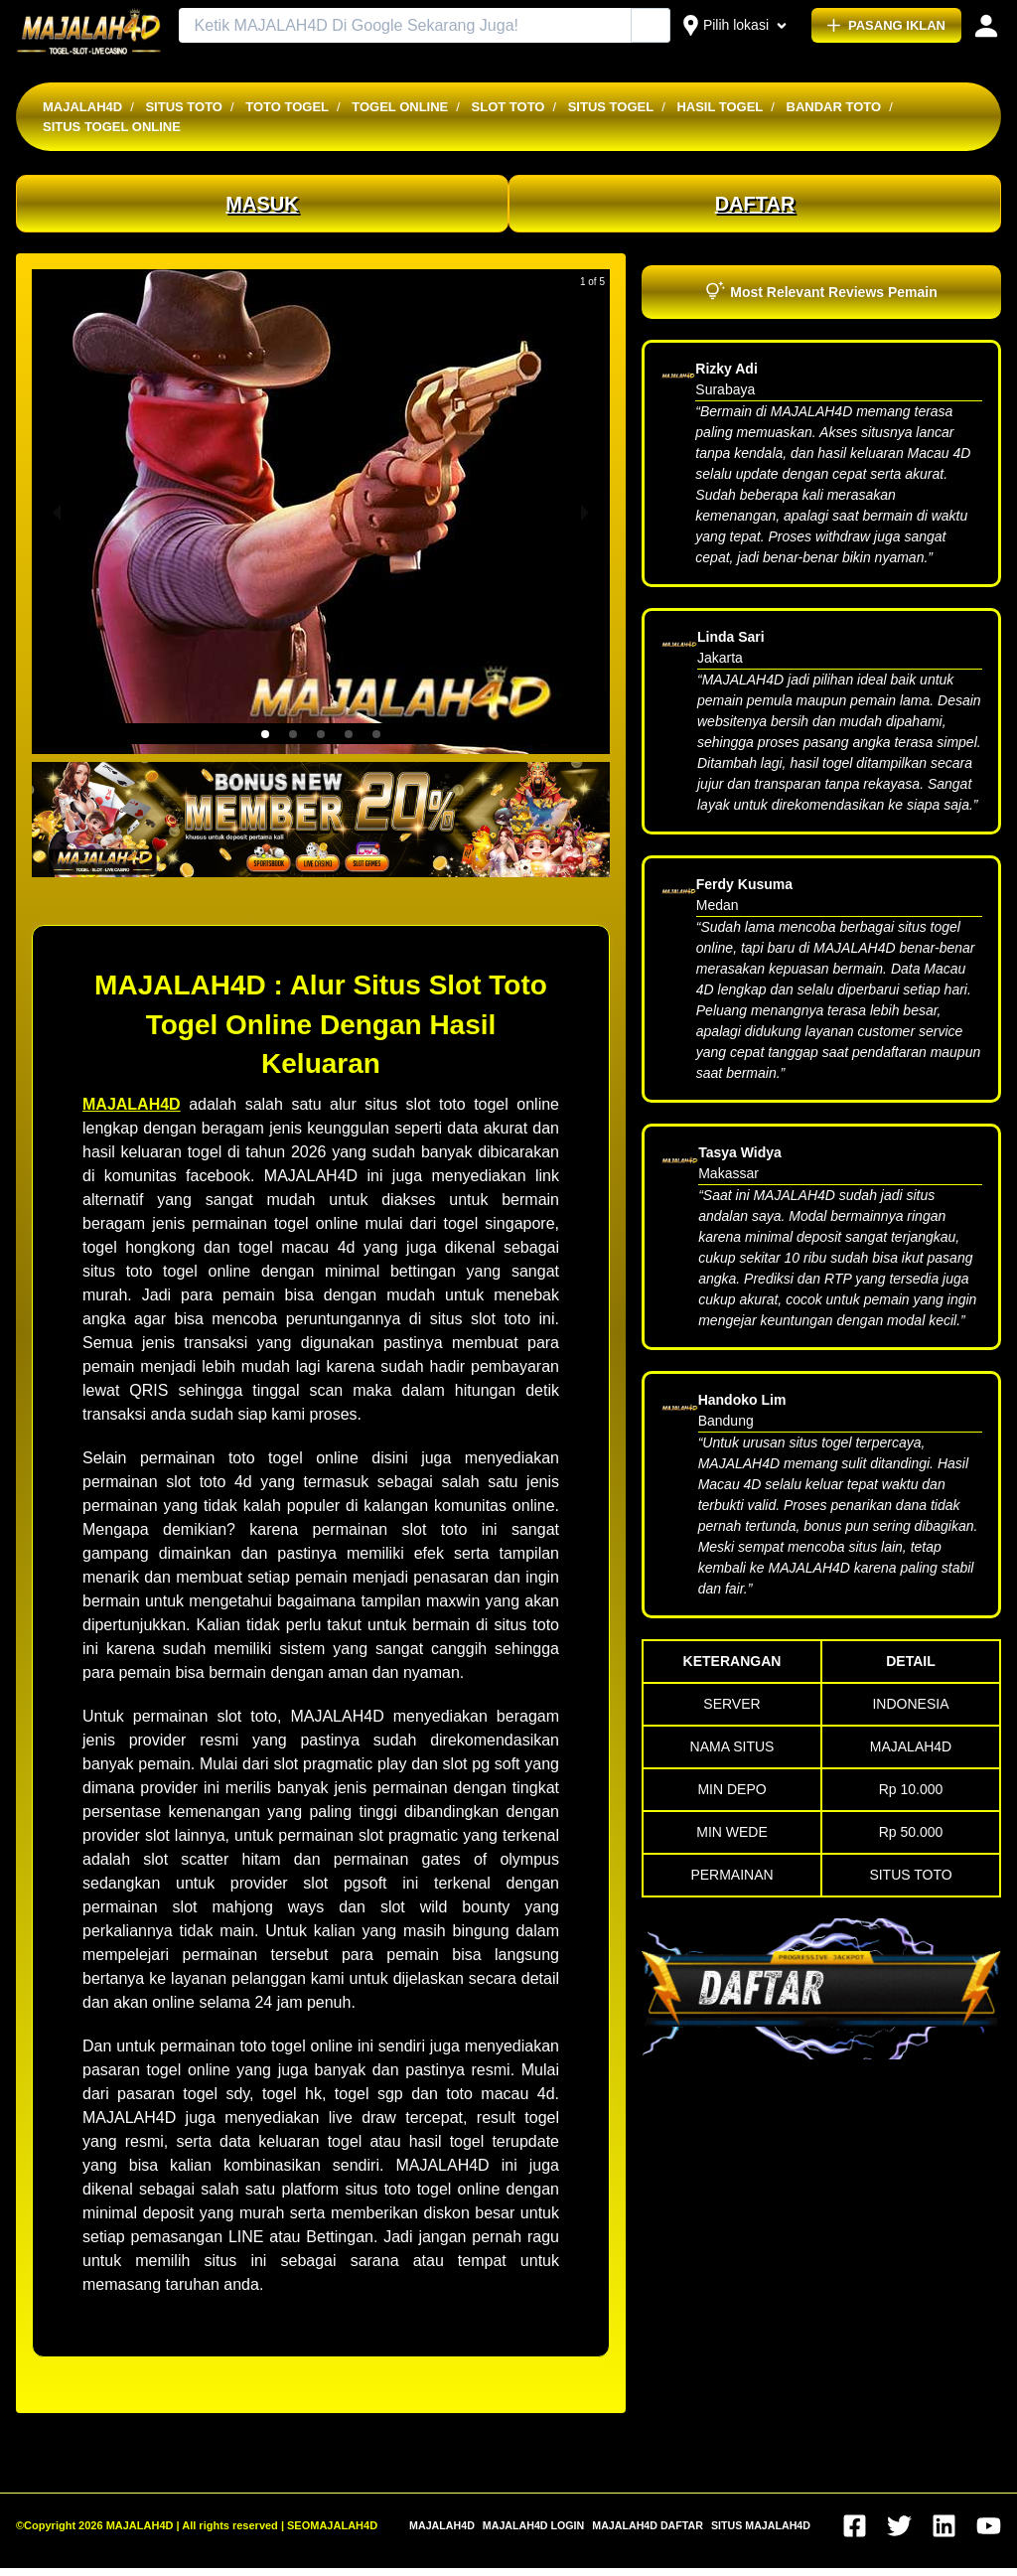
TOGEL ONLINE (400, 106)
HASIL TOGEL (719, 106)
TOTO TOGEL (287, 106)
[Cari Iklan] (651, 26)
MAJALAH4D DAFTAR (647, 2525)
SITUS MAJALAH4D (760, 2525)
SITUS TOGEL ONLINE (112, 126)
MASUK (261, 204)
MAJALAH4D (82, 106)
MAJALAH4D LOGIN (533, 2525)
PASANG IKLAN (886, 25)
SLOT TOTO (508, 106)
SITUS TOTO (183, 106)
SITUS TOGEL (611, 106)
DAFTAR (755, 204)
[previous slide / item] (56, 511)
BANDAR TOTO (834, 106)
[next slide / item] (585, 511)
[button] (265, 734)
